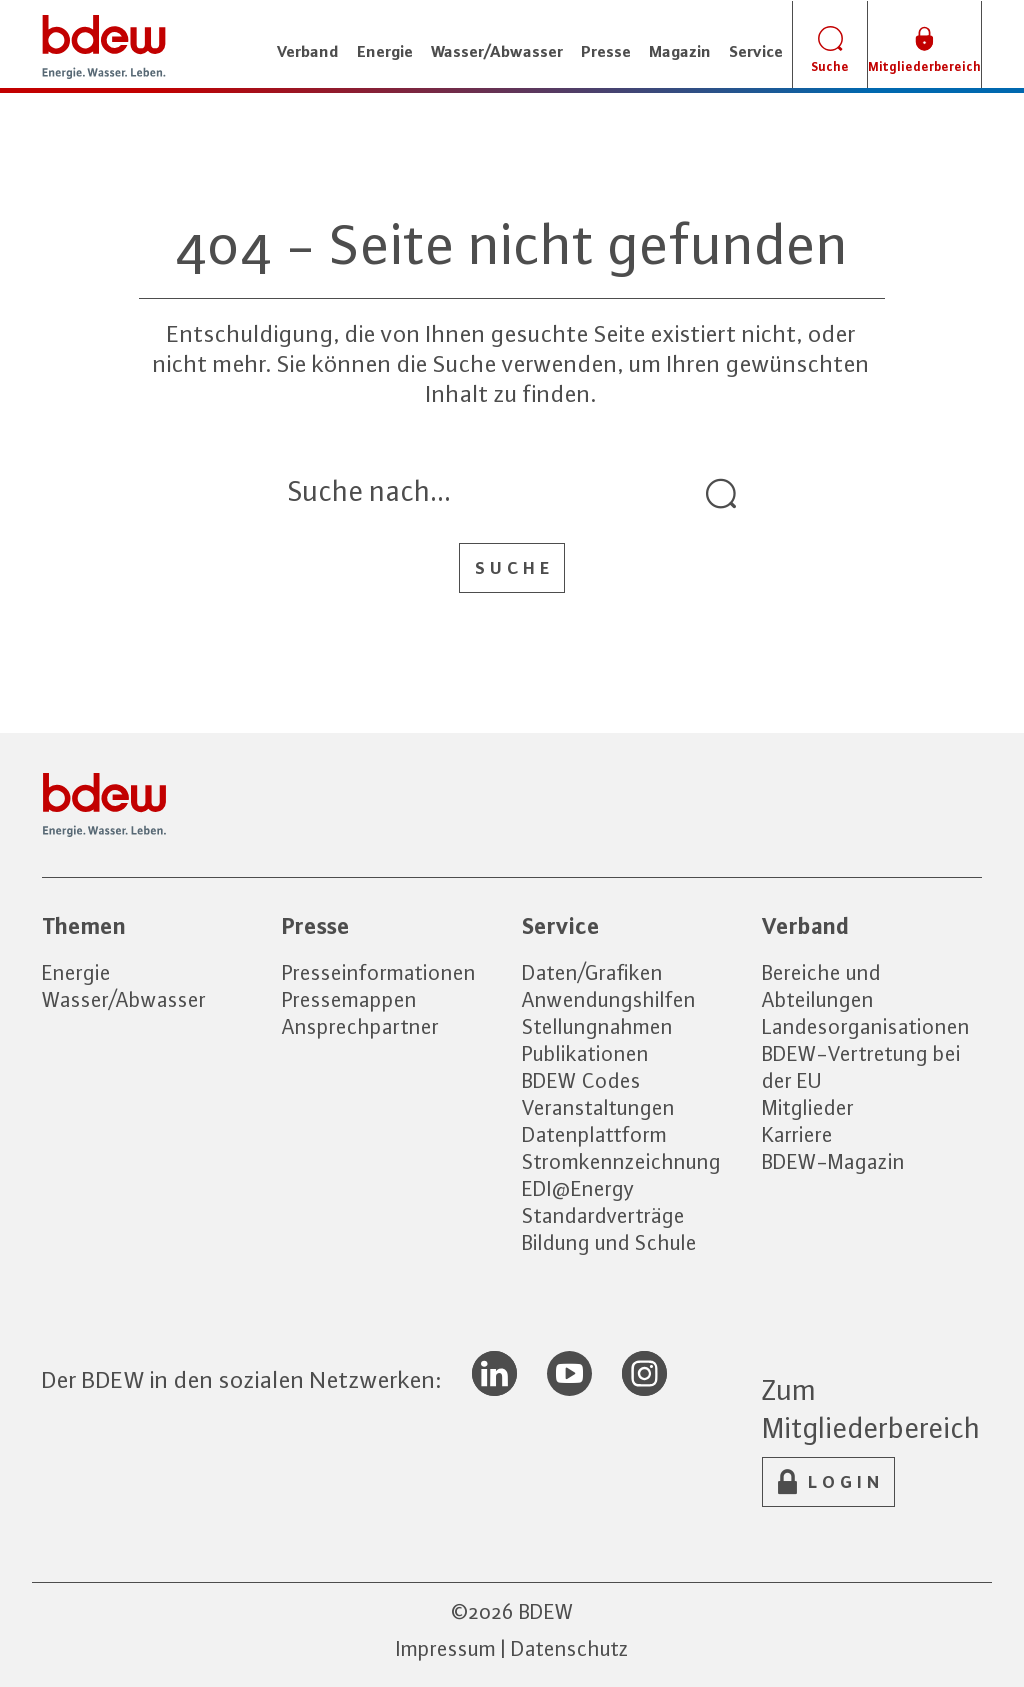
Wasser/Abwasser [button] (497, 51)
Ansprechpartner (360, 1026)
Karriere (797, 1134)
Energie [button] (385, 51)
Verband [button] (308, 51)
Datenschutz (570, 1648)
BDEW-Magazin (833, 1161)
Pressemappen (349, 999)
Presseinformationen (379, 972)
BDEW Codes (581, 1080)
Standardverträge (603, 1215)
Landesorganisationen (866, 1026)
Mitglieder (808, 1107)
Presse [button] (606, 51)
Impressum (446, 1648)
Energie (76, 972)
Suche (514, 568)
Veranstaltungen (598, 1107)
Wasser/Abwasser (124, 999)
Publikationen (585, 1053)
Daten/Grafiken (592, 972)
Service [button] (756, 51)
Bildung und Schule (609, 1242)
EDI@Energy (578, 1188)
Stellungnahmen (597, 1026)
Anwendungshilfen (609, 999)
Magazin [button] (680, 51)
